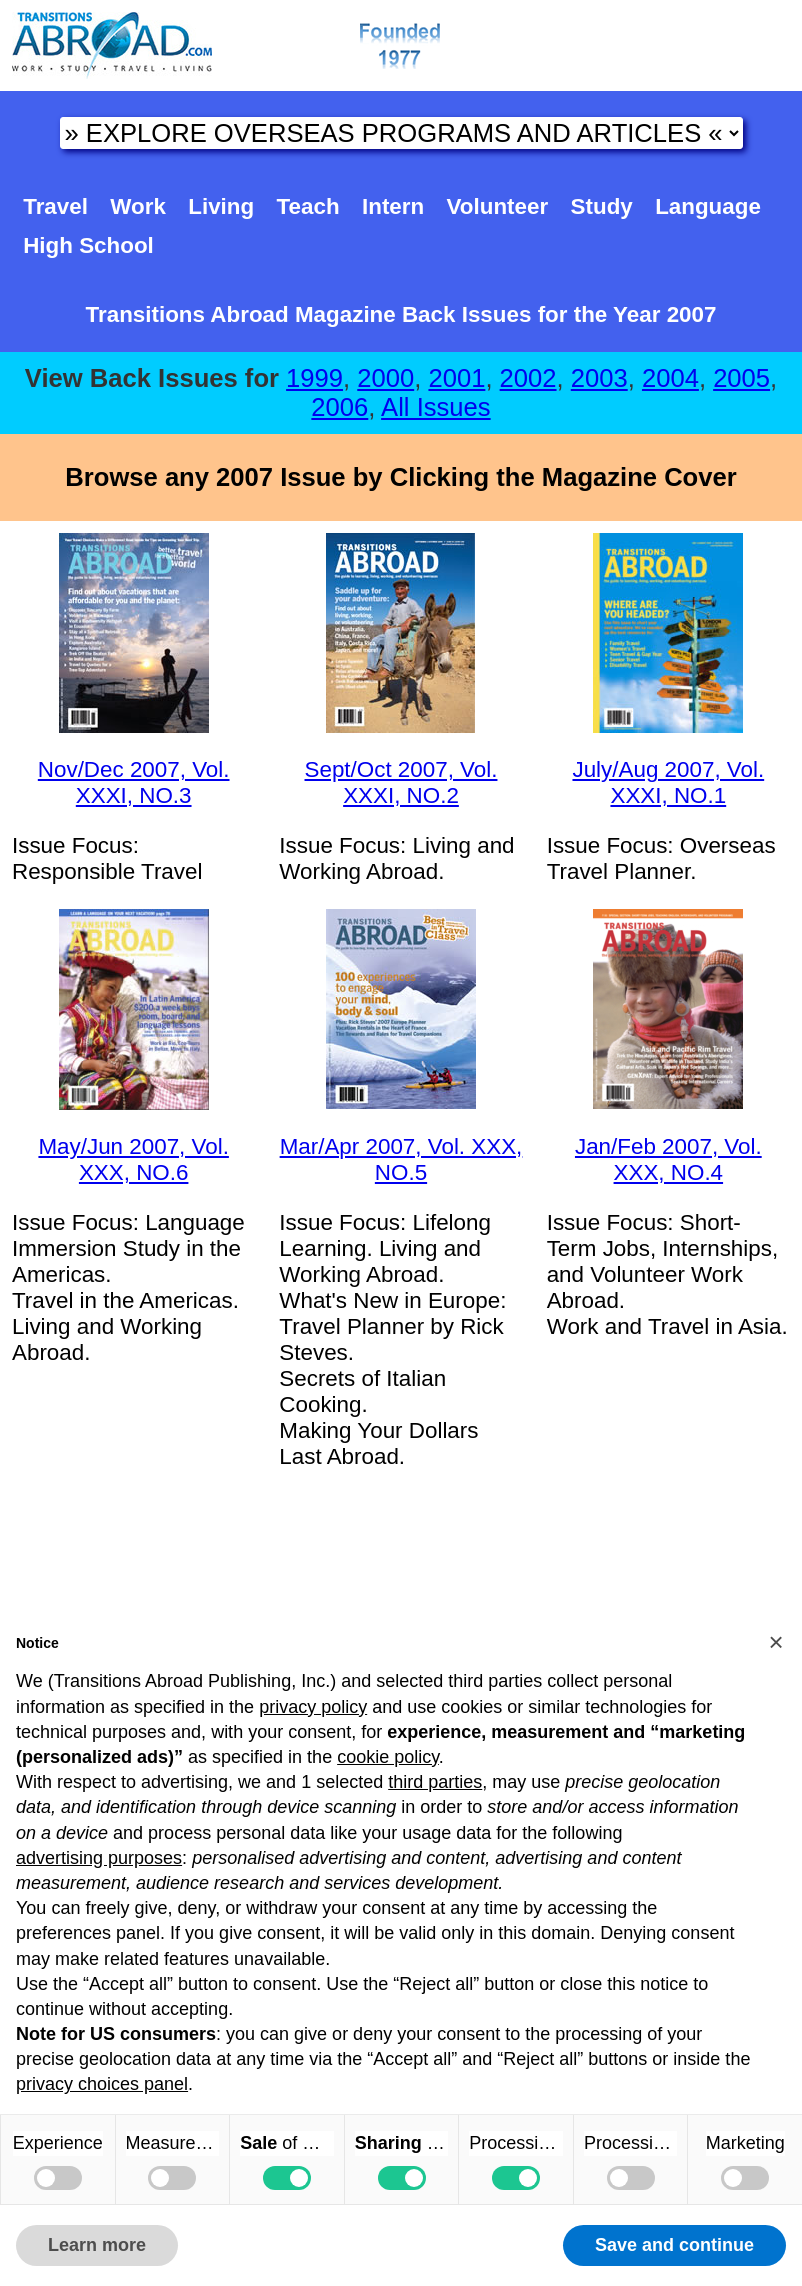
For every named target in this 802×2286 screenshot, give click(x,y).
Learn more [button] (97, 2245)
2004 (670, 378)
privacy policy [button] (313, 1707)
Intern (393, 206)
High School (88, 245)
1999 (314, 378)
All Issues (436, 407)
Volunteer (498, 206)
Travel (55, 206)
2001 (456, 378)
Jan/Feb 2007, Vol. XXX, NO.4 (668, 1159)
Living (221, 206)
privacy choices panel (102, 2084)
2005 (741, 378)
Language (708, 206)
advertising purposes (99, 1858)
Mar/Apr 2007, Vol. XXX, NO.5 (401, 1159)
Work (138, 206)
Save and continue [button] (674, 2245)
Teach (308, 206)
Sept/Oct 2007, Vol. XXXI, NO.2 (401, 782)
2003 (599, 378)
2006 (339, 407)
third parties (435, 1782)
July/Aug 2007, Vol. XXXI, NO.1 (668, 782)
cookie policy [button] (388, 1757)
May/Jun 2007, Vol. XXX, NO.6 (133, 1159)
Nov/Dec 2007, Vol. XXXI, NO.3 (134, 782)
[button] (776, 1642)
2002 (528, 378)
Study (602, 206)
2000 (385, 378)
